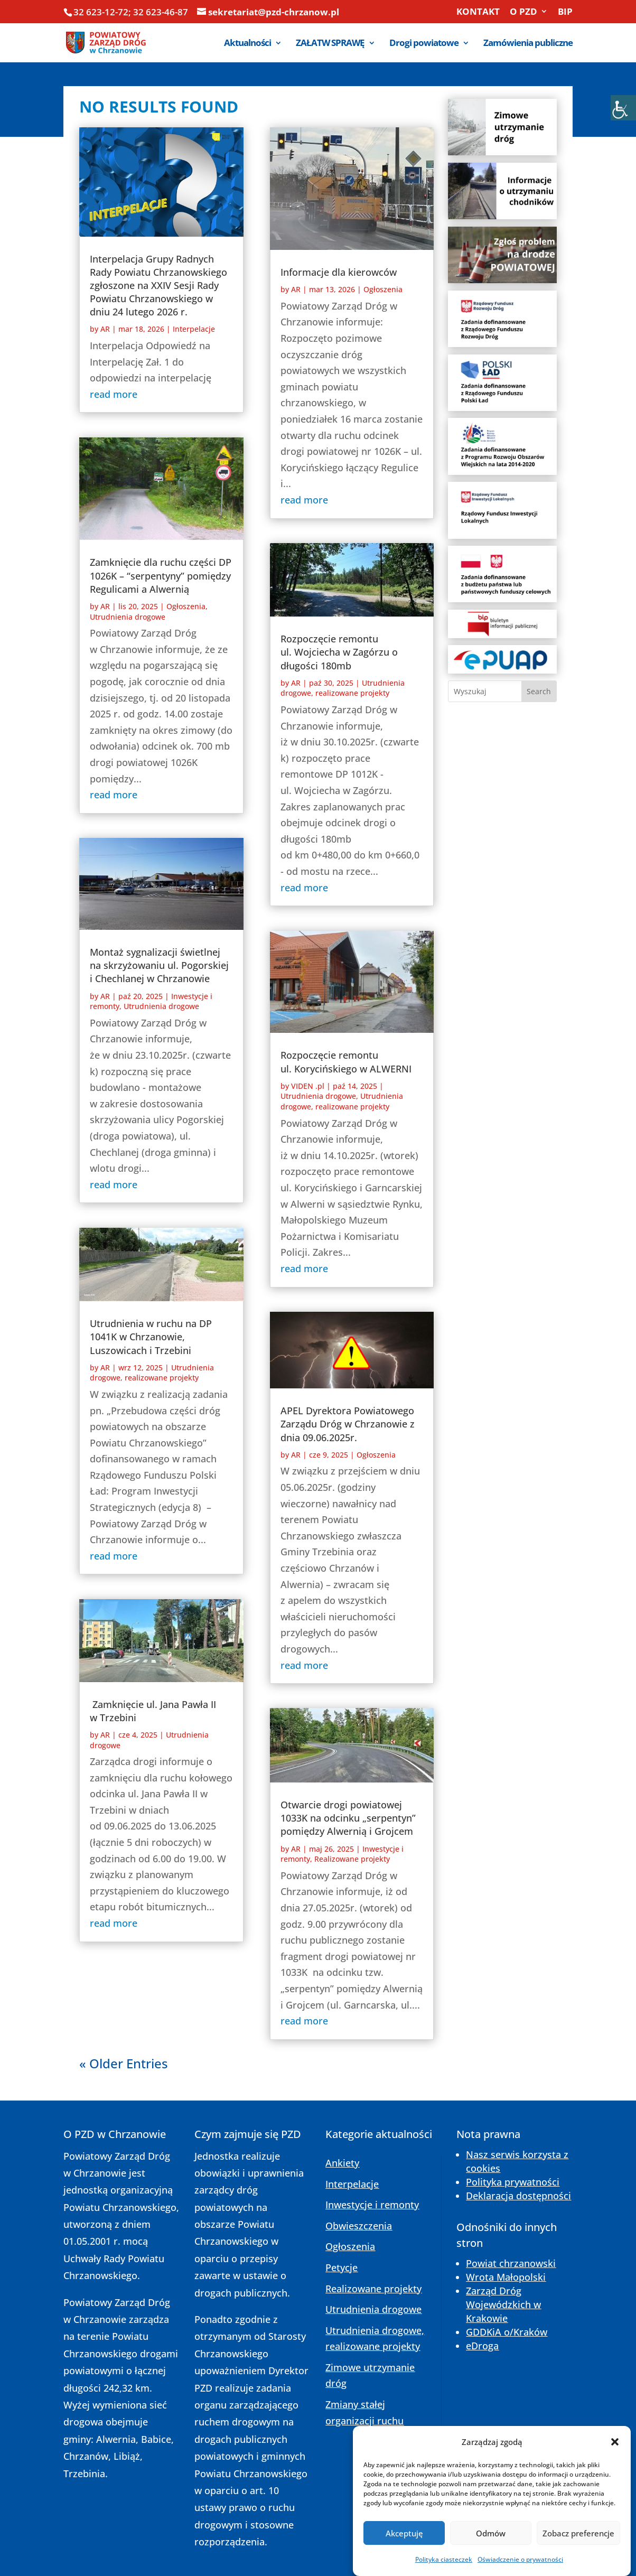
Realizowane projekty (352, 1859)
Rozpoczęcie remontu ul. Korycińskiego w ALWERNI (345, 1062)
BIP (565, 12)
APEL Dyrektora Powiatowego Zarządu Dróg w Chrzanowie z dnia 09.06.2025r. (347, 1423)
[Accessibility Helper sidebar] (623, 107)
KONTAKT (478, 12)
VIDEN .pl (307, 1086)
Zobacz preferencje (578, 2559)
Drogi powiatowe (424, 44)
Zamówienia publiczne (528, 44)
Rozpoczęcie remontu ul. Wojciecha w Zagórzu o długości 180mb (339, 651)
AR (105, 329)
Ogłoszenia (185, 606)
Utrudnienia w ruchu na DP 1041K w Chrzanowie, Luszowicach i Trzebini (151, 1336)
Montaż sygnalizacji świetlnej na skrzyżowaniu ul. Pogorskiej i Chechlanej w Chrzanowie (159, 965)
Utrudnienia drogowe (127, 617)
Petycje (341, 2267)
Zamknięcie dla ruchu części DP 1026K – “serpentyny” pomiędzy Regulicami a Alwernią (160, 575)
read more (113, 394)
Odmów (491, 2559)
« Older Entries (123, 2063)
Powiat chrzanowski (511, 2263)
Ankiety (342, 2163)
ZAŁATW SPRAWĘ (330, 44)
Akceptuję (404, 2559)
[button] (615, 2467)
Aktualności (247, 44)
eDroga (482, 2345)
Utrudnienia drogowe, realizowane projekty (152, 1372)
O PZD (523, 12)
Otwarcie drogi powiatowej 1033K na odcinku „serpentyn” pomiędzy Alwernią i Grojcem (348, 1817)
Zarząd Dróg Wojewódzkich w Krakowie (503, 2304)
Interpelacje (194, 329)
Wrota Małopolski (506, 2277)
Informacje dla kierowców (338, 272)
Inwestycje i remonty (372, 2204)
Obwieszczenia (358, 2225)
